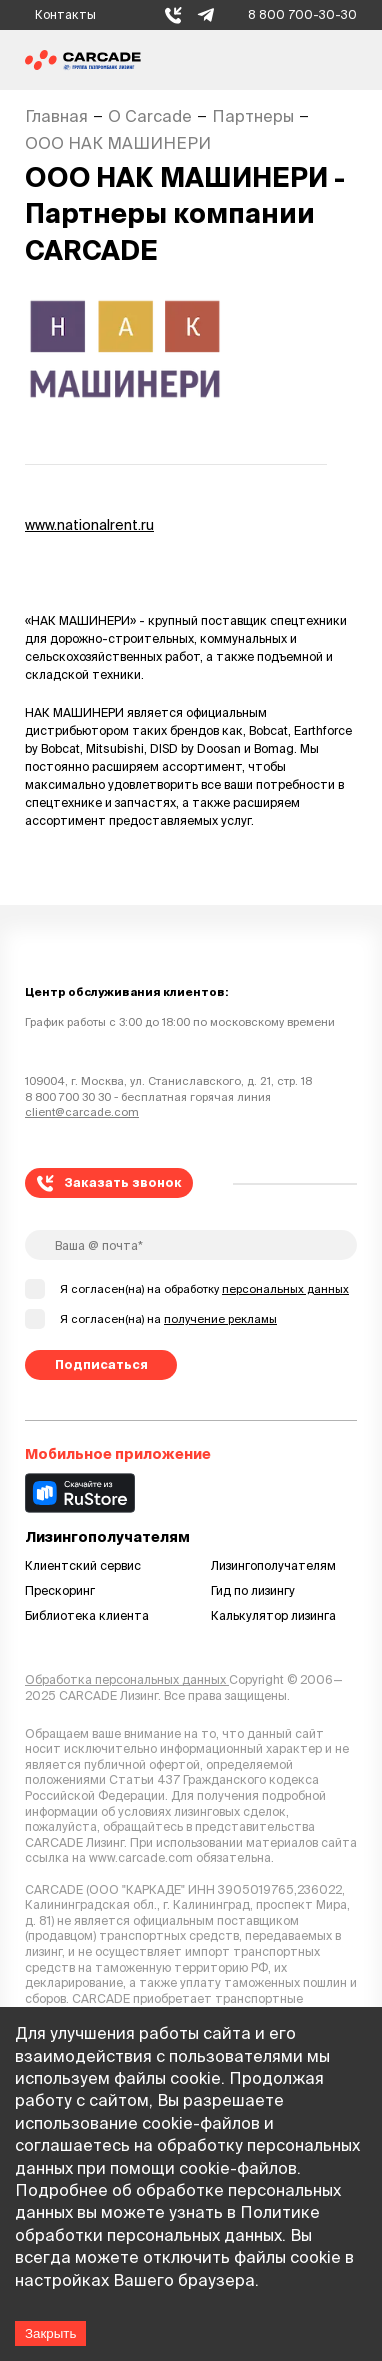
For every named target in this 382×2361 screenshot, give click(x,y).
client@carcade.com (82, 1112)
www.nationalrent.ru (89, 525)
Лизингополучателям (273, 1565)
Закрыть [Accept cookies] (50, 2333)
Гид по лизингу (253, 1590)
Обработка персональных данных (127, 1679)
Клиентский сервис (83, 1565)
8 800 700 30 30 (68, 1097)
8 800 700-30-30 (302, 14)
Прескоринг (60, 1590)
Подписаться (101, 1364)
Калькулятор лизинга (273, 1615)
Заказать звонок (109, 1183)
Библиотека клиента (87, 1615)
